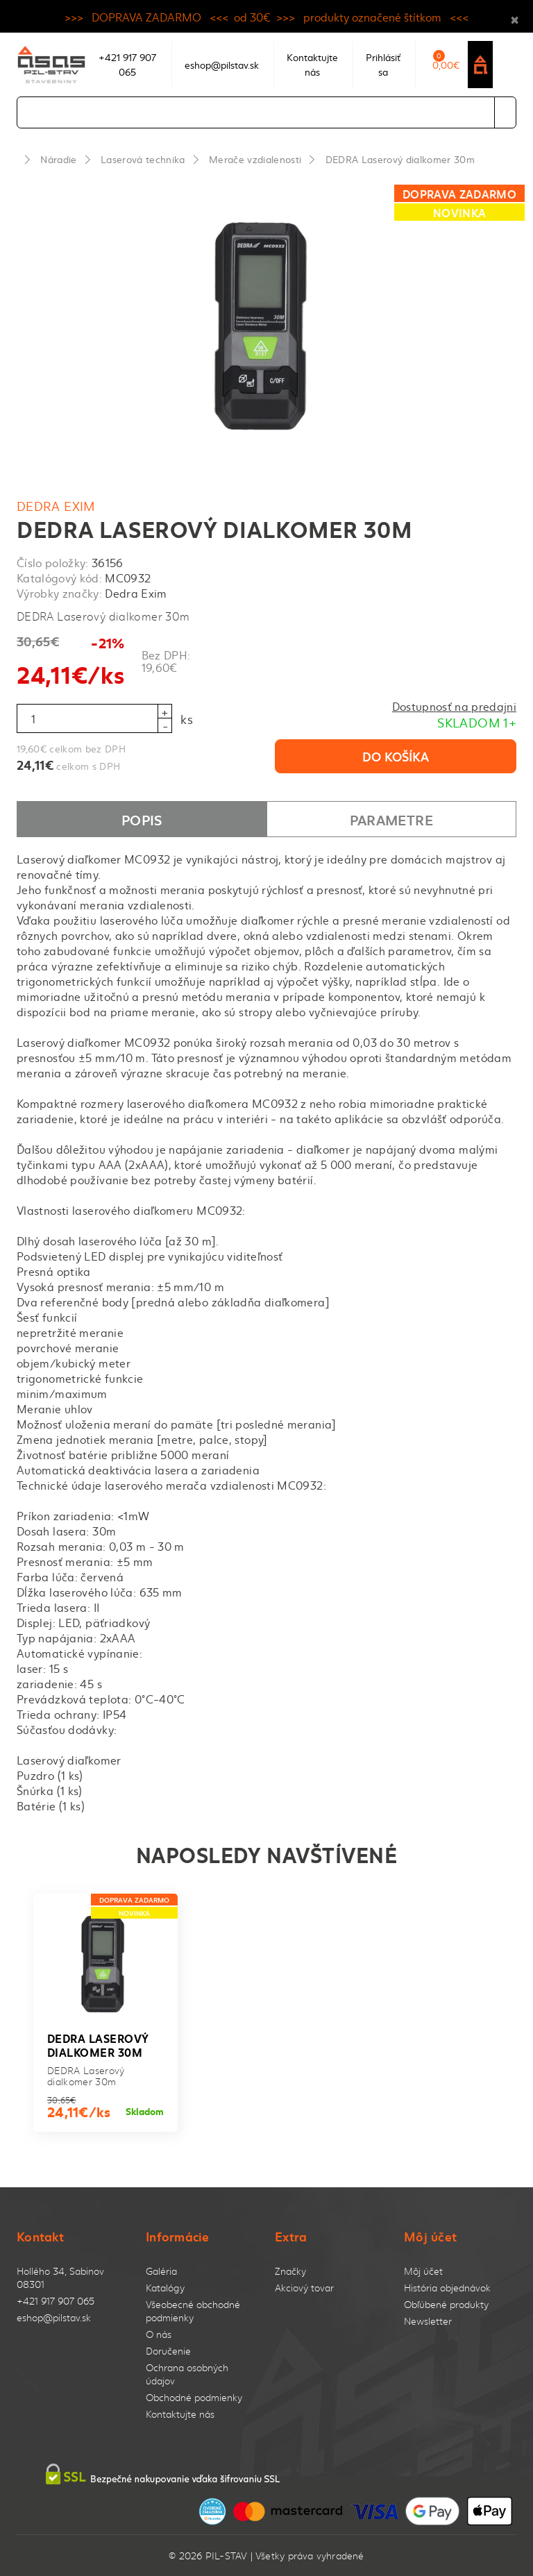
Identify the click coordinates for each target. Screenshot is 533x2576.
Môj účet (423, 2271)
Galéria (161, 2271)
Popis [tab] (141, 819)
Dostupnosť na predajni (454, 706)
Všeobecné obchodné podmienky (193, 2311)
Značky (290, 2271)
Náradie (58, 159)
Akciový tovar (304, 2287)
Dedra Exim (56, 505)
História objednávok (447, 2287)
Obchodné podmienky (194, 2397)
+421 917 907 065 (55, 2300)
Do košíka (395, 756)
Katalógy (165, 2287)
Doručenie (168, 2350)
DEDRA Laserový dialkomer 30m (400, 159)
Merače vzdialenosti (255, 159)
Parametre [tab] (391, 819)
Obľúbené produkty (446, 2304)
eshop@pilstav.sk (54, 2317)
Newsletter (428, 2320)
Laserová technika (143, 159)
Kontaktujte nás (180, 2414)
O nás (158, 2334)
